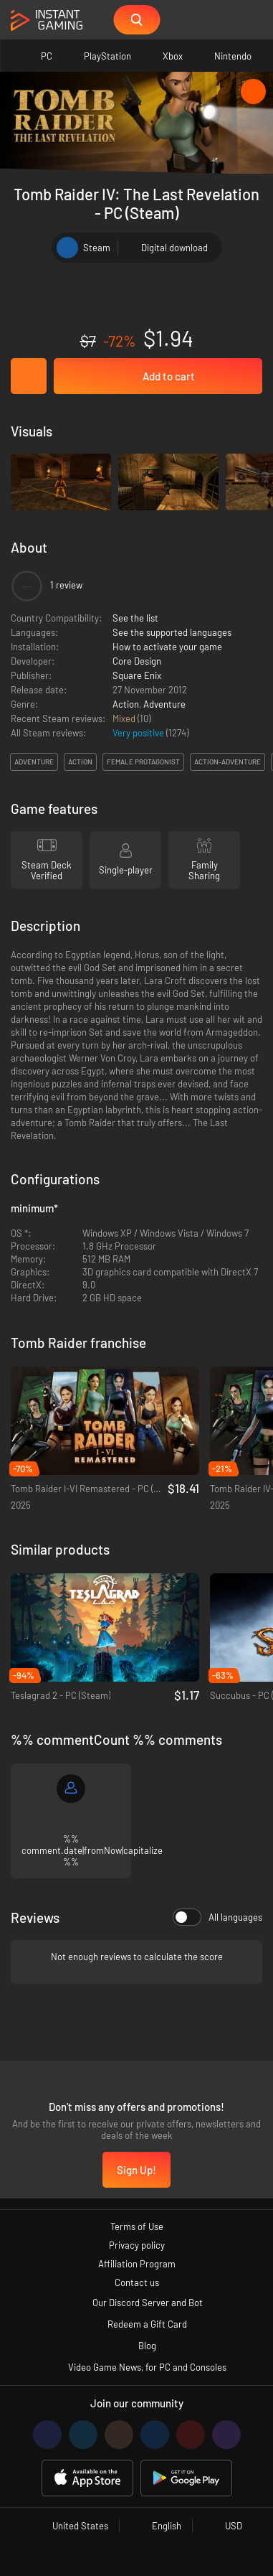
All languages (217, 1917)
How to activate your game (167, 646)
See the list (135, 618)
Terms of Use (136, 2226)
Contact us (137, 2282)
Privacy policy (137, 2245)
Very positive (139, 733)
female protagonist (143, 761)
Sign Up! (136, 2169)
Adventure (164, 704)
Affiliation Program (137, 2264)
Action (125, 704)
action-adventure (227, 761)
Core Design (136, 661)
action (80, 761)
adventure (34, 761)
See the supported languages (171, 632)
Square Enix (136, 675)
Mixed (125, 718)
